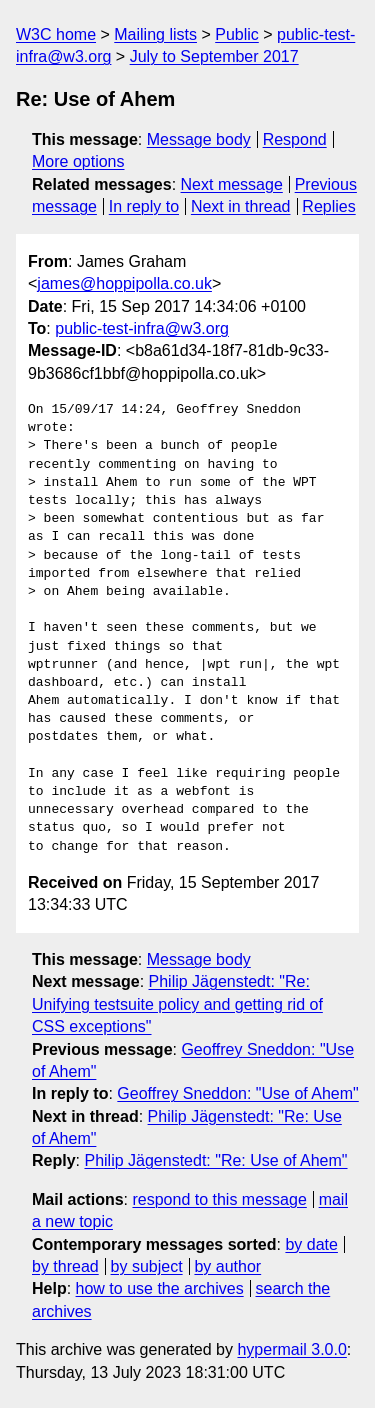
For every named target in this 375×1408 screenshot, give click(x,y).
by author (227, 1266)
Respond (295, 139)
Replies (328, 206)
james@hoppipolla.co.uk (124, 283)
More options (78, 161)
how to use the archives (160, 1288)
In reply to (144, 206)
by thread (65, 1266)
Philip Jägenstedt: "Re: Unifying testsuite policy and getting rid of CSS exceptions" (177, 1004)
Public (237, 34)
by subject (147, 1266)
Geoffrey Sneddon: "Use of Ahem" (237, 1093)
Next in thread (241, 206)
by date (311, 1244)
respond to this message (219, 1199)
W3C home (56, 34)
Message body (199, 139)
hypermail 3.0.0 (291, 1349)
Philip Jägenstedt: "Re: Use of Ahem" (215, 1160)
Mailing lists (155, 34)
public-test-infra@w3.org (142, 328)
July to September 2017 (214, 56)
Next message (232, 184)
